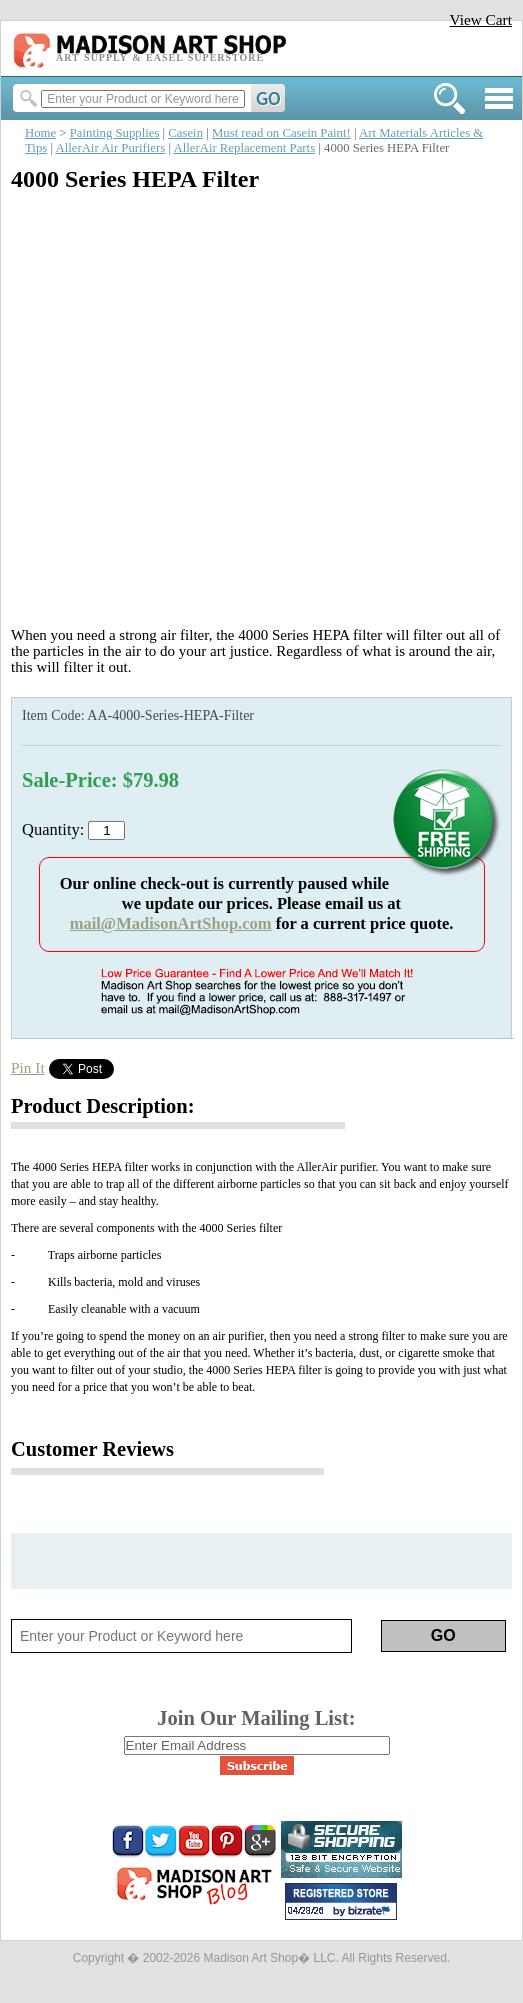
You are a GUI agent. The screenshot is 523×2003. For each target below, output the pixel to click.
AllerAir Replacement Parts (244, 148)
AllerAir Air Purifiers (110, 148)
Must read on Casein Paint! (281, 133)
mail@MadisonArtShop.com (171, 923)
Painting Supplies (115, 133)
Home (40, 133)
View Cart (480, 19)
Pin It (28, 1067)
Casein (185, 133)
